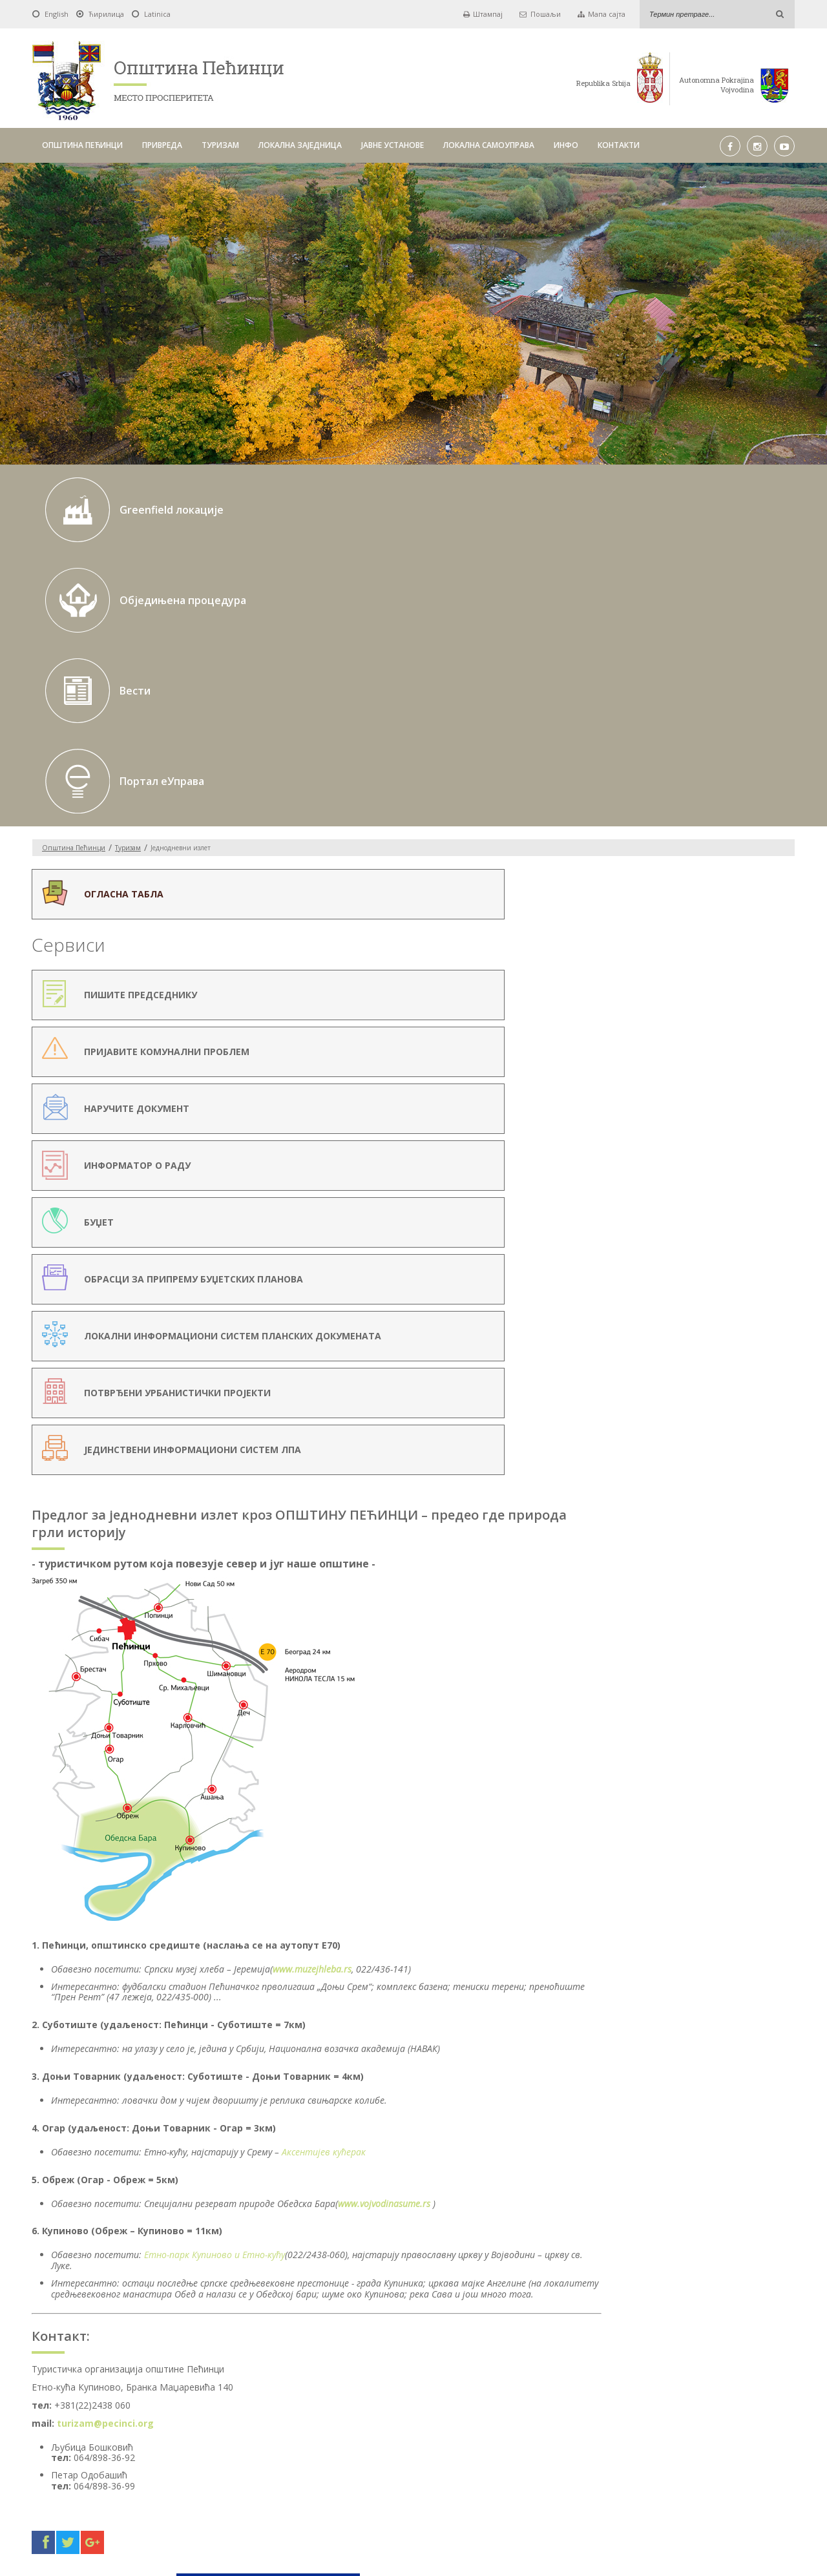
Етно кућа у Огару (685, 942)
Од (232, 2369)
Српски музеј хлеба (676, 882)
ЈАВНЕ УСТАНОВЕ (392, 145)
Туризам (128, 576)
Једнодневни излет (662, 787)
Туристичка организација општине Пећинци (694, 765)
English (56, 14)
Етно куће (657, 897)
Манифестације (656, 805)
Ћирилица (106, 14)
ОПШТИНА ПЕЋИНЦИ (82, 145)
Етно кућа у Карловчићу (697, 911)
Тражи (577, 2369)
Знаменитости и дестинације (682, 837)
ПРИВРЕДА (162, 145)
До (395, 2369)
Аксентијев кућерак (517, 1289)
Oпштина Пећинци (73, 576)
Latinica (157, 14)
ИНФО (566, 145)
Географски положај (665, 742)
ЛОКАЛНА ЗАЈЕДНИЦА (300, 145)
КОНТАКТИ (619, 145)
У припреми (662, 819)
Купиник (655, 866)
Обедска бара (666, 851)
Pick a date (373, 2370)
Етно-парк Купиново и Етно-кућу (407, 1403)
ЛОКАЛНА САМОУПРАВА (488, 145)
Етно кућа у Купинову (692, 927)
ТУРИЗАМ (220, 145)
